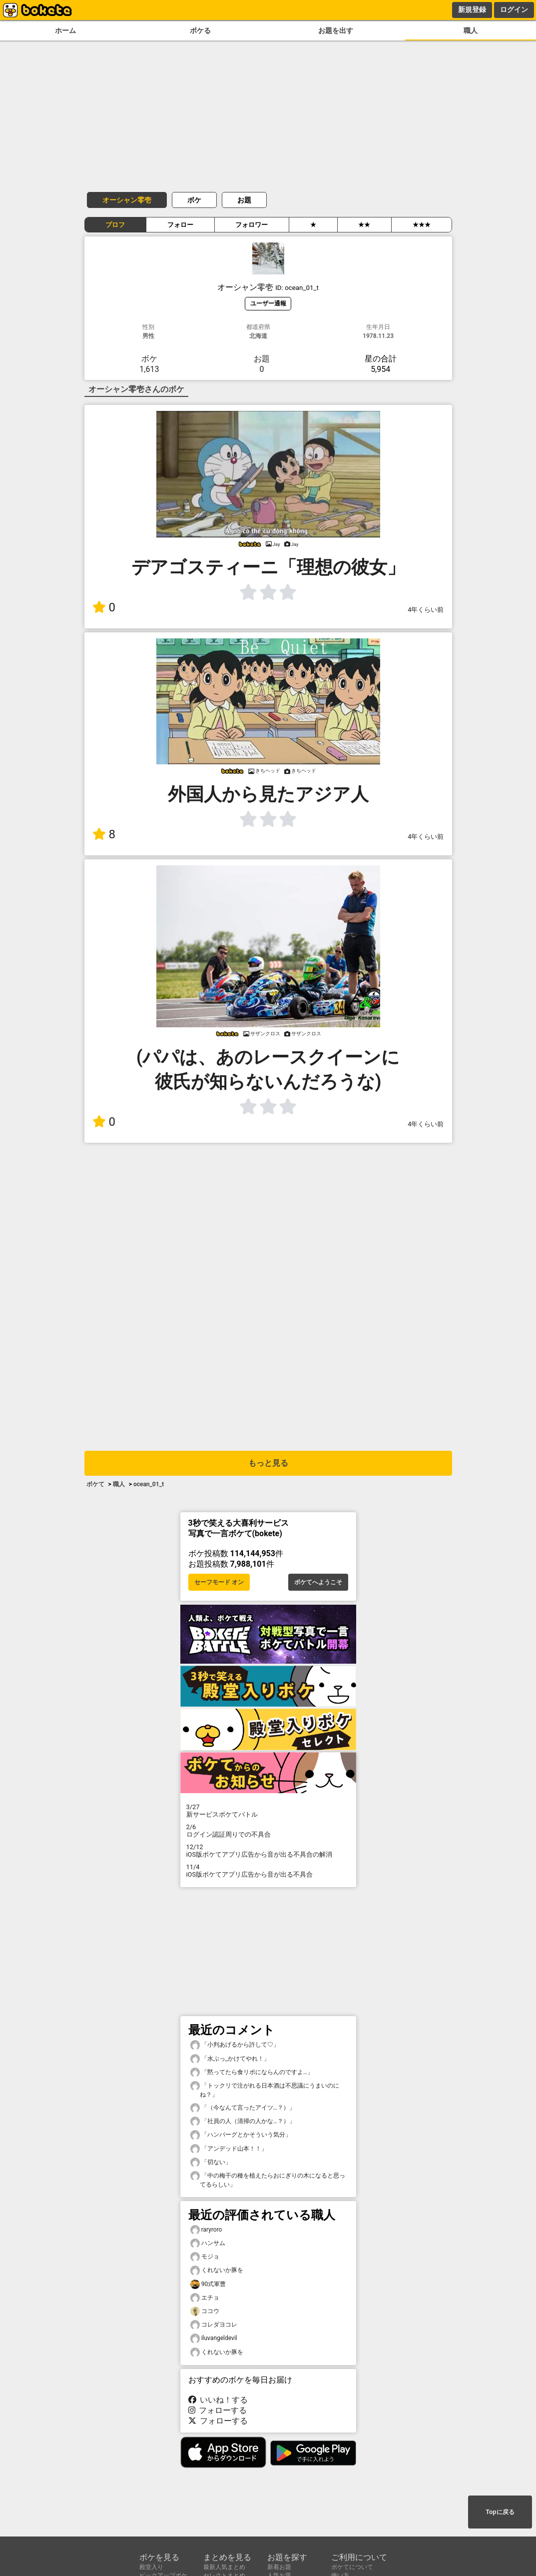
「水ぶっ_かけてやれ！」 (230, 2059)
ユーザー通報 (268, 303)
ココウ (204, 2311)
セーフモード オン (219, 1582)
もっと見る (268, 1463)
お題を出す (335, 30)
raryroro (206, 2230)
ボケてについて (352, 2567)
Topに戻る (500, 2512)
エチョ (204, 2298)
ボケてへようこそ (318, 1582)
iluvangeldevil (213, 2338)
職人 (471, 30)
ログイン (514, 9)
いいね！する (218, 2400)
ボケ (194, 200)
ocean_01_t (148, 1484)
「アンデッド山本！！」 (228, 2149)
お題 (244, 200)
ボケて (95, 1484)
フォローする (217, 2410)
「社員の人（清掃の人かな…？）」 (242, 2121)
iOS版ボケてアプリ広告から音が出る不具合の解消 (268, 1850)
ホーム (65, 30)
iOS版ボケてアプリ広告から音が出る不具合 (268, 1870)
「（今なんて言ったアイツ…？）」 (242, 2108)
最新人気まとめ (224, 2567)
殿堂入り (151, 2567)
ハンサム (207, 2243)
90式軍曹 (208, 2284)
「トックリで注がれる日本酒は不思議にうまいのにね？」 (264, 2089)
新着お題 (279, 2567)
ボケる (200, 30)
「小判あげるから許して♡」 (234, 2045)
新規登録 (472, 9)
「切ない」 (210, 2162)
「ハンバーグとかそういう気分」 (240, 2135)
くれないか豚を (216, 2270)
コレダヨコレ (213, 2325)
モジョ (204, 2257)
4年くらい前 (426, 609)
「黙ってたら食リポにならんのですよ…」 (251, 2072)
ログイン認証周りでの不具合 (268, 1830)
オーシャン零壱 (126, 200)
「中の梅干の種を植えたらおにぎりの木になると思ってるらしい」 (267, 2179)
